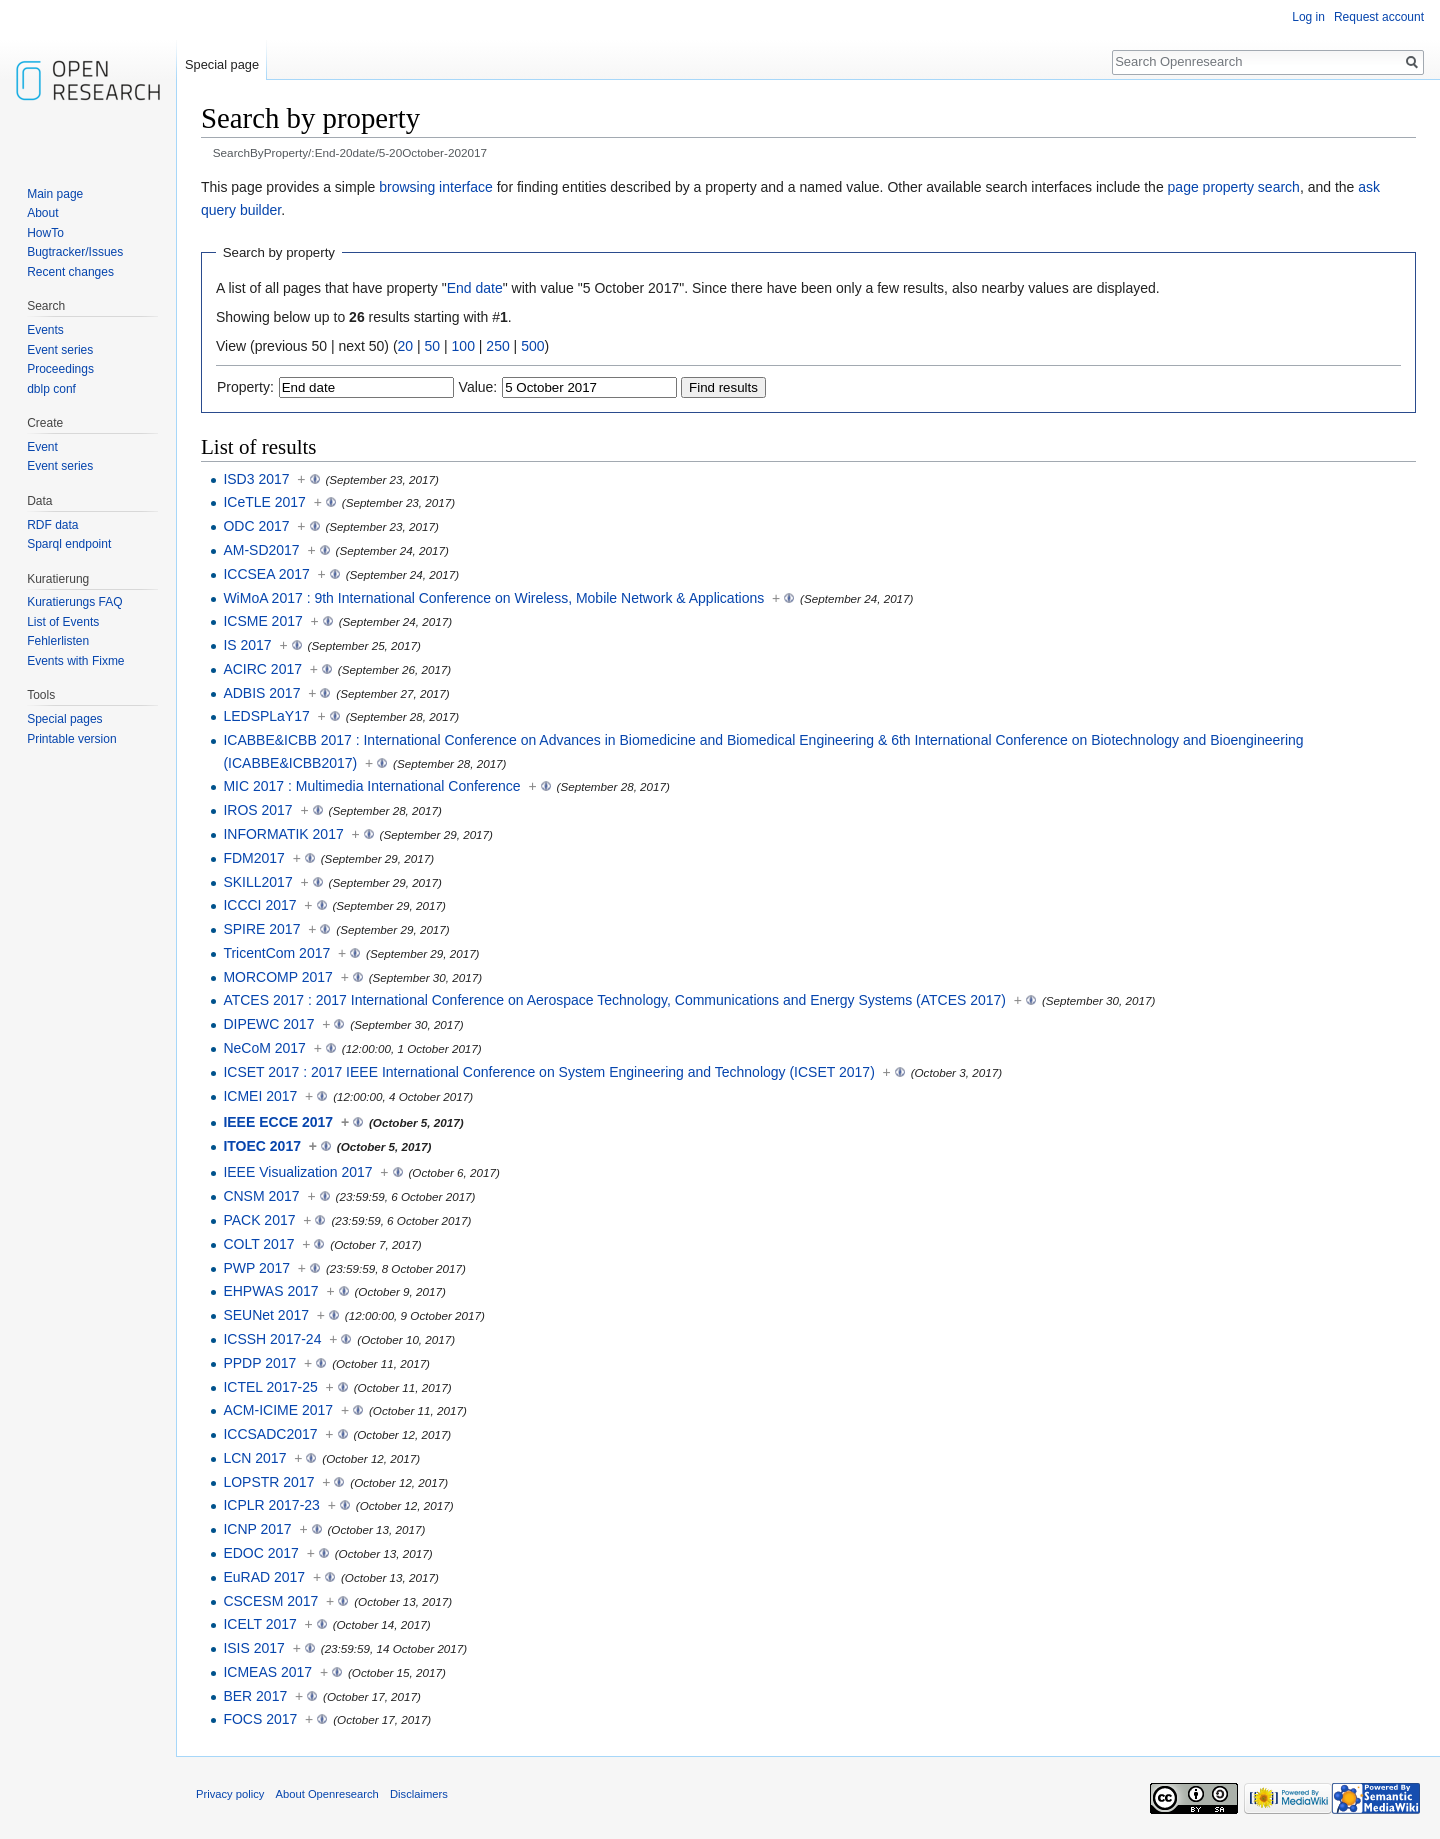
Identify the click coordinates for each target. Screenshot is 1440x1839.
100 (463, 346)
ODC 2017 (256, 526)
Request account (1379, 17)
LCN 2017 (254, 1458)
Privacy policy (230, 1794)
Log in (1308, 17)
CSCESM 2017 (270, 1601)
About (42, 213)
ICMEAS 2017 (267, 1672)
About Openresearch (327, 1794)
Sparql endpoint (69, 544)
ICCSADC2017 (270, 1434)
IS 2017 (247, 645)
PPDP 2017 (259, 1363)
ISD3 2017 (256, 479)
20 (406, 346)
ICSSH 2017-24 (272, 1339)
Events (45, 330)
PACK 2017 (259, 1220)
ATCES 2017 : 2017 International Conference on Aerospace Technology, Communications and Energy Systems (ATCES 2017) (614, 1000)
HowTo (45, 233)
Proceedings (60, 369)
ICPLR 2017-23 (271, 1505)
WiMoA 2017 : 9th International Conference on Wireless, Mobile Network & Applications (493, 598)
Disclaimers (419, 1794)
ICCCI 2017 (259, 905)
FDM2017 (253, 858)
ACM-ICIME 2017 (278, 1410)
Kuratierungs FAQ (74, 602)
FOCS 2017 (260, 1719)
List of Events (63, 622)
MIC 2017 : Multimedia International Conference (371, 786)
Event (42, 447)
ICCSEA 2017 (266, 574)
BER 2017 (255, 1696)
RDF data (52, 525)
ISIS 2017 (254, 1648)
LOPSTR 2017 (268, 1482)
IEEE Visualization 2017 (297, 1172)
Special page (222, 64)
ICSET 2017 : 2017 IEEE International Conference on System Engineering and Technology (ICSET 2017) (548, 1072)
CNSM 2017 (261, 1196)
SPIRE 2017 (261, 929)
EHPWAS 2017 (270, 1291)
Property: (245, 387)
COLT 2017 (258, 1244)
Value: (478, 387)
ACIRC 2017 (262, 669)
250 (497, 346)
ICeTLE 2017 (264, 502)
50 (433, 346)
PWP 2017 (256, 1268)
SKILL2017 (257, 882)
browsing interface (436, 187)
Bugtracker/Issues (75, 252)
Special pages (64, 719)
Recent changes (70, 272)
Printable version (71, 739)
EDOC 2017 (260, 1553)
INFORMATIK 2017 (283, 834)
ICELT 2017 (259, 1624)
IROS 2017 (257, 810)
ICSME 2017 (262, 621)
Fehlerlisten (58, 641)
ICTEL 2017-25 (270, 1387)
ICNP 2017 (257, 1529)
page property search (1234, 187)
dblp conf (51, 389)
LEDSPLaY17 (266, 716)
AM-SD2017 (261, 550)
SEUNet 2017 (266, 1315)
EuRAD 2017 (264, 1577)
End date (475, 288)
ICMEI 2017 (260, 1096)
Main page (55, 194)
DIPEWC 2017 (268, 1024)
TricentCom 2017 (276, 953)
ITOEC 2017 (262, 1146)
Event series (60, 350)
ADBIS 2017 (261, 693)
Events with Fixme (75, 661)
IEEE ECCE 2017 (278, 1122)
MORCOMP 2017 (277, 977)
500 (532, 346)
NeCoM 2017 (264, 1048)
